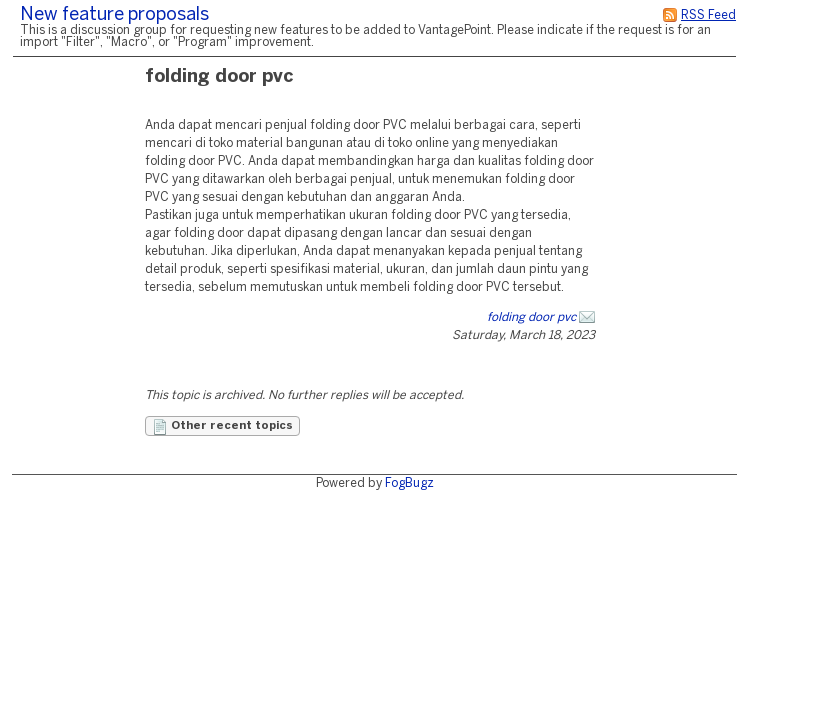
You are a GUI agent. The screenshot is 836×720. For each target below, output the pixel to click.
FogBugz (409, 483)
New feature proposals (114, 15)
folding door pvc (531, 317)
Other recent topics (222, 427)
